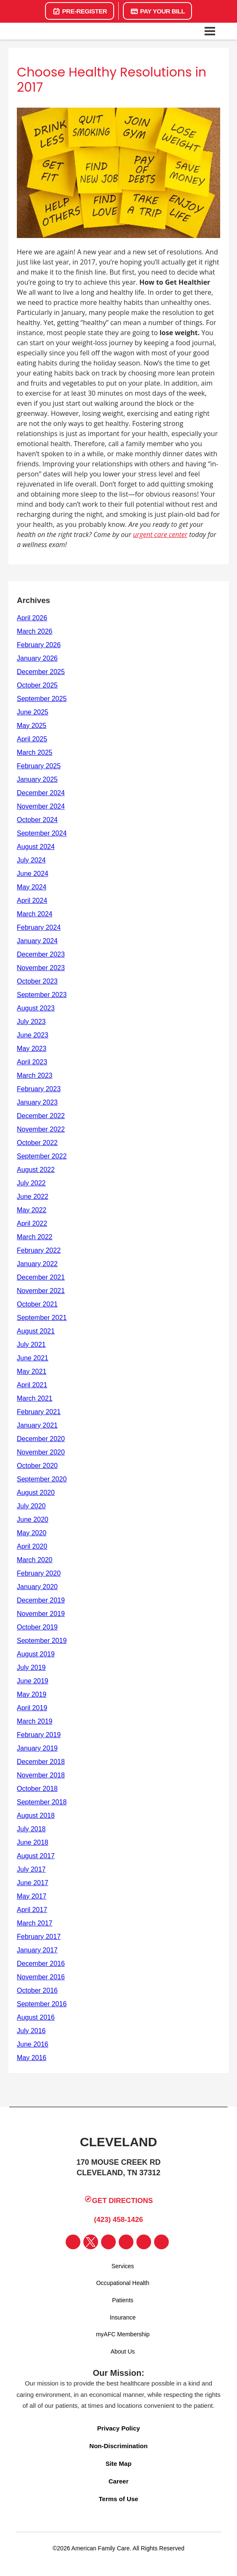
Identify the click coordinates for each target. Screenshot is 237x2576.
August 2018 (36, 1815)
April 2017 (32, 1909)
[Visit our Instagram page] (108, 2242)
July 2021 (31, 1344)
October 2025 (37, 685)
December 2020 (41, 1438)
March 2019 (35, 1721)
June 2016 (32, 2044)
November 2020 (41, 1452)
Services (123, 2266)
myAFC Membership (123, 2334)
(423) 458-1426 (117, 2219)
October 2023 (37, 981)
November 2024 (41, 806)
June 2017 (32, 1882)
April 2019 (32, 1707)
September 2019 (42, 1640)
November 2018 (41, 1775)
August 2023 (36, 1008)
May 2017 (31, 1896)
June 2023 (32, 1035)
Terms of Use (118, 2498)
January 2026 (37, 658)
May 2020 (31, 1533)
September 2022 (42, 1156)
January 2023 (37, 1102)
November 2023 (41, 967)
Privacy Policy (118, 2428)
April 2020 (32, 1546)
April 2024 (32, 900)
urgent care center (160, 534)
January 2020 (37, 1586)
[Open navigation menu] (209, 31)
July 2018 (31, 1829)
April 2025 (32, 739)
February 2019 (39, 1734)
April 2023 (32, 1062)
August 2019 (36, 1654)
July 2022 (31, 1183)
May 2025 (31, 725)
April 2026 (32, 618)
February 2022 (39, 1250)
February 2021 (39, 1411)
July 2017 (31, 1869)
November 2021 (41, 1290)
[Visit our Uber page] (143, 2242)
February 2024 (39, 927)
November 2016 (41, 1977)
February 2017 (39, 1936)
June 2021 (32, 1358)
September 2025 (42, 698)
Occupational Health (122, 2283)
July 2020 (31, 1506)
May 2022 (31, 1210)
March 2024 (35, 914)
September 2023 (42, 994)
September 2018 (42, 1802)
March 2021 (35, 1398)
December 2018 (41, 1761)
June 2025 (32, 712)
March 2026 (35, 631)
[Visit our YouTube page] (126, 2242)
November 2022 (41, 1129)
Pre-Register (79, 11)
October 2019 (37, 1627)
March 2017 (35, 1923)
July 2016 (31, 2030)
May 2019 (31, 1694)
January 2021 (37, 1425)
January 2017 (37, 1950)
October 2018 (37, 1788)
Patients (122, 2300)
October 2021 (37, 1304)
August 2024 (36, 846)
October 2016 (37, 1990)
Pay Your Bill (157, 11)
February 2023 (39, 1088)
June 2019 (32, 1681)
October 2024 (37, 819)
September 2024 (42, 833)
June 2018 (32, 1842)
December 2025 (41, 671)
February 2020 (39, 1573)
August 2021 (36, 1331)
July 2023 (31, 1021)
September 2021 (42, 1317)
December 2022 (41, 1115)
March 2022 (35, 1236)
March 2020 (35, 1559)
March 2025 (35, 752)
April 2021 (32, 1385)
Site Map (119, 2463)
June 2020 (32, 1519)
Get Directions (118, 2200)
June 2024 (32, 873)
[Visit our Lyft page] (161, 2242)
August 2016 (36, 2017)
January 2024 (37, 940)
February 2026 (39, 644)
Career (119, 2481)
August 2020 (36, 1492)
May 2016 (31, 2057)
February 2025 (39, 766)
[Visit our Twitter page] (90, 2242)
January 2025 (37, 779)
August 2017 (36, 1855)
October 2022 (37, 1142)
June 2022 (32, 1196)
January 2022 (37, 1263)
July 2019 (31, 1667)
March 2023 (35, 1075)
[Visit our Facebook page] (73, 2242)
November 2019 (41, 1613)
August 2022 (36, 1169)
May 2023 (31, 1048)
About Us (123, 2351)
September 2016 (42, 2003)
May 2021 (31, 1371)
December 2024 (41, 792)
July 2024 (31, 860)
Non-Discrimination (118, 2445)
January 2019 (37, 1748)
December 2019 (41, 1600)
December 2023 (41, 954)
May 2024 (31, 887)
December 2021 (41, 1277)
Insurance (123, 2317)
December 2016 (41, 1963)
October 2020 (37, 1465)
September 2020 (42, 1479)
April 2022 (32, 1223)
